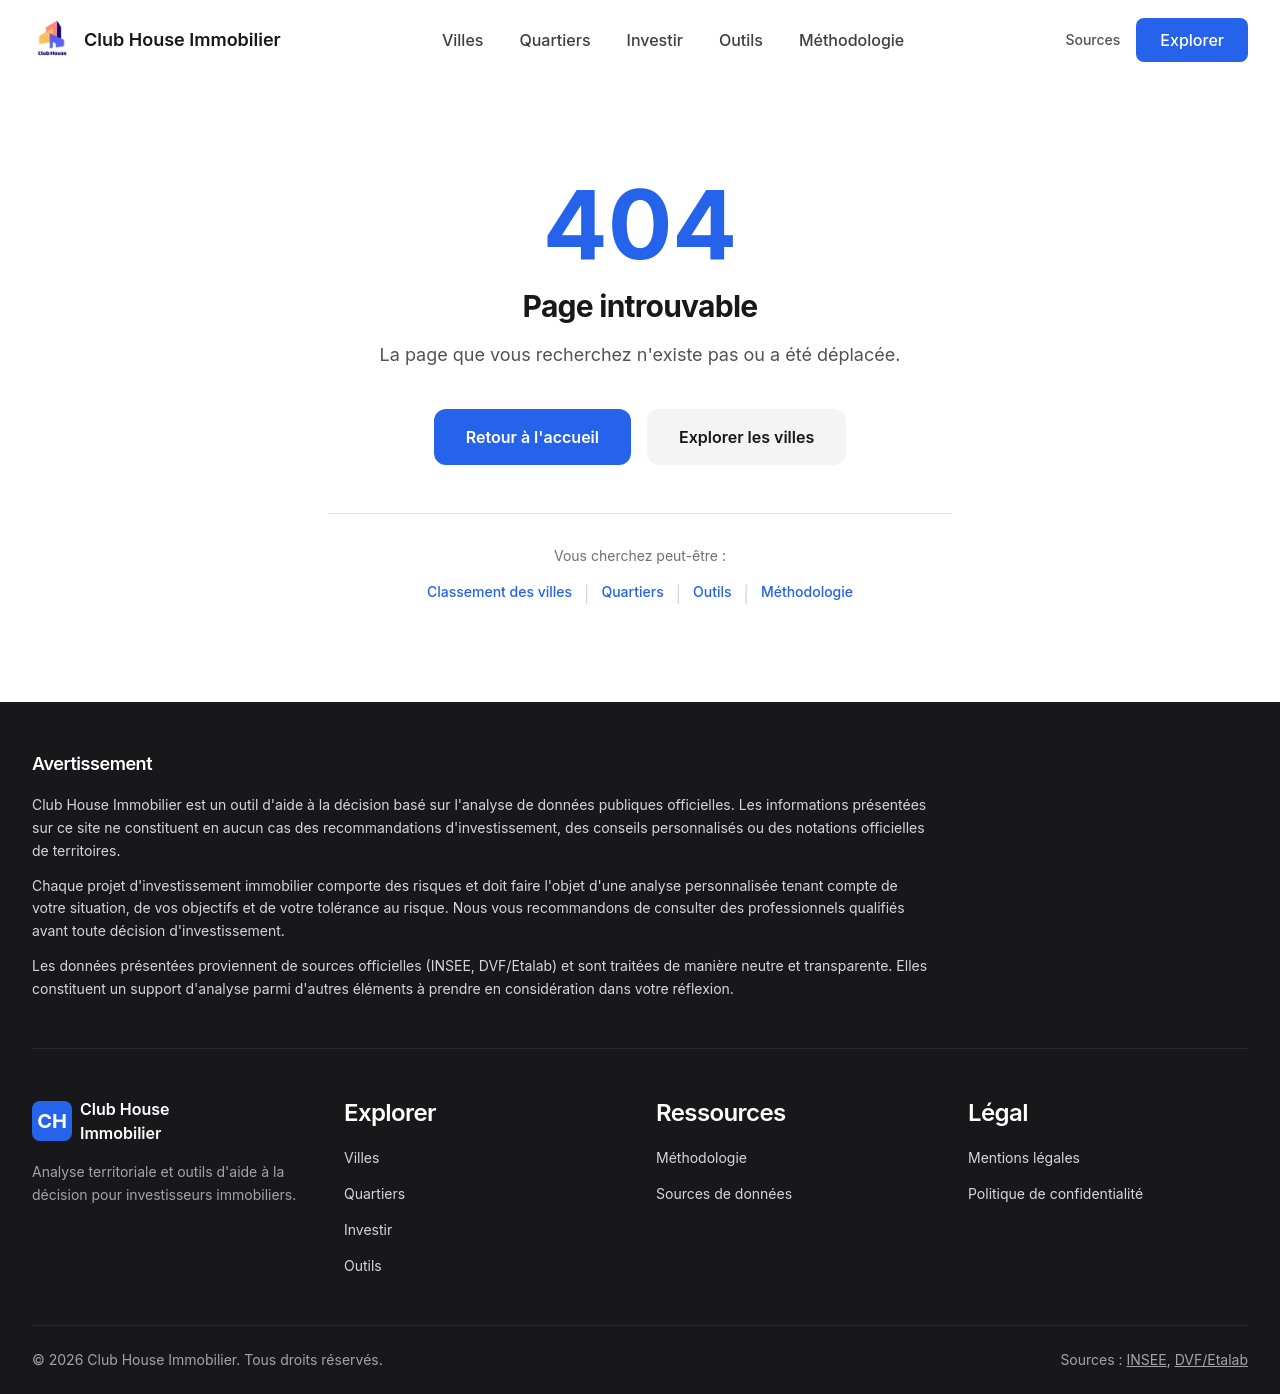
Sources (1092, 39)
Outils (741, 40)
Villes (462, 40)
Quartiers (554, 40)
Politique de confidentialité (1055, 1193)
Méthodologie (851, 40)
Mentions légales (1024, 1157)
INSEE (1147, 1359)
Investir (655, 40)
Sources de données (724, 1193)
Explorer (1192, 40)
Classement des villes (499, 591)
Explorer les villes (746, 437)
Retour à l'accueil (532, 437)
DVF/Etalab (1211, 1359)
